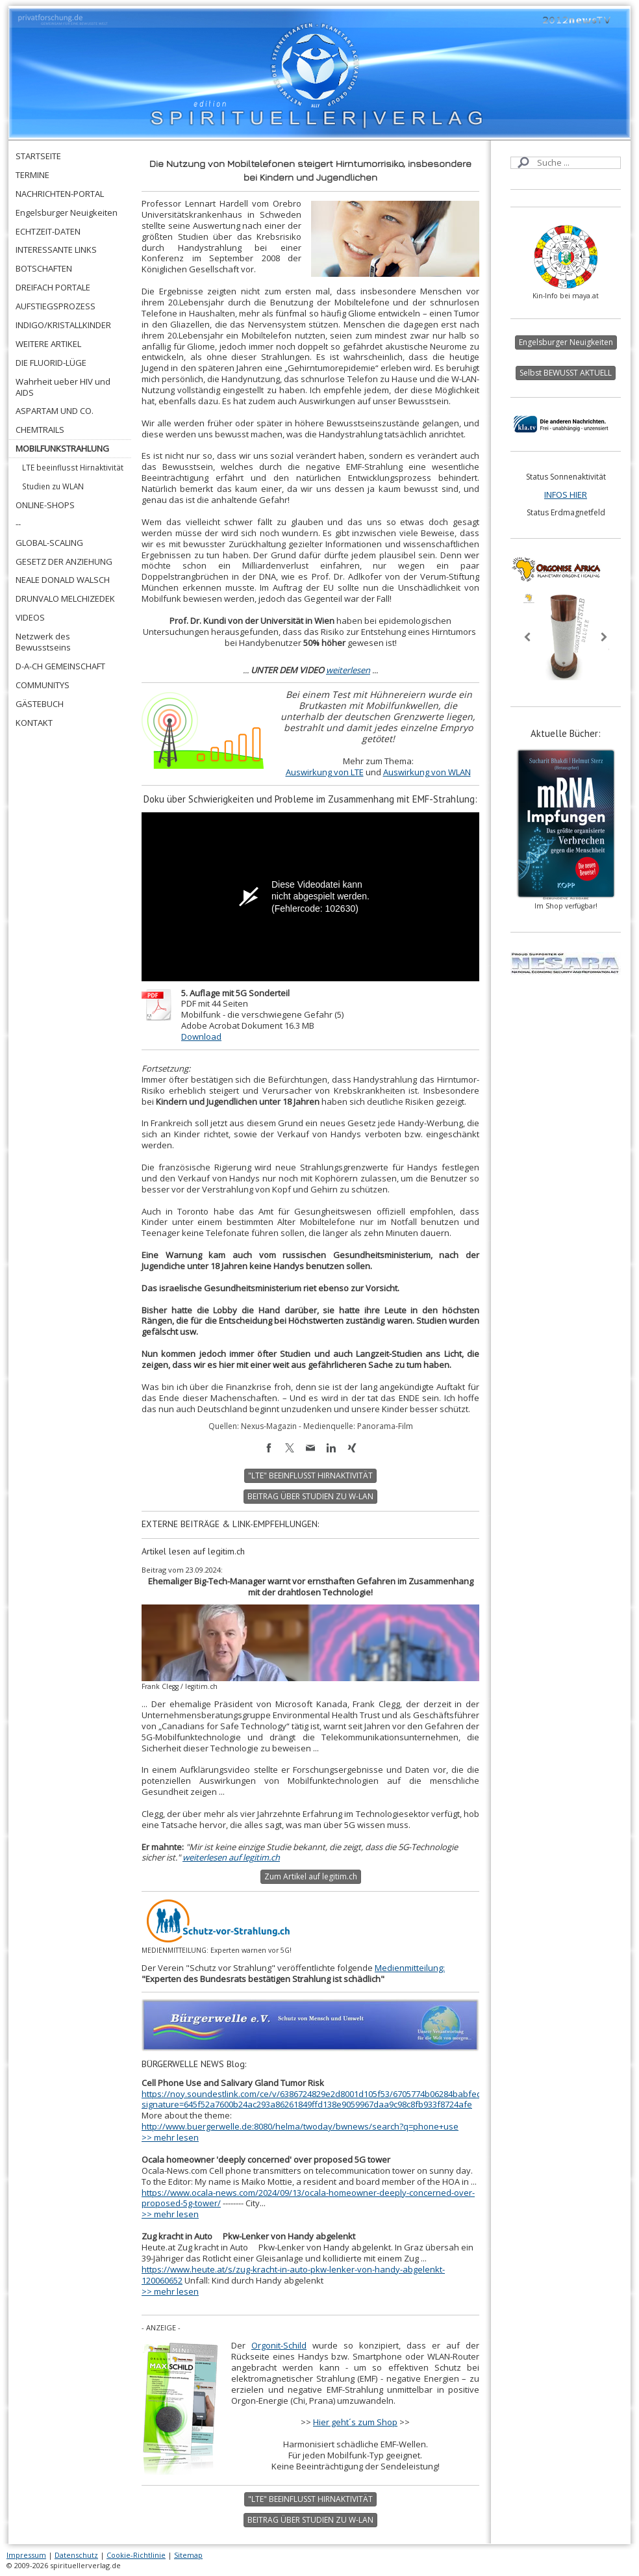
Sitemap (188, 2555)
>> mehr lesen (170, 2137)
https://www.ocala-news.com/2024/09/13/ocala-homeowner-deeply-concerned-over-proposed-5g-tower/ (308, 2198)
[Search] (565, 163)
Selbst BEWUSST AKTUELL (566, 372)
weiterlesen (348, 670)
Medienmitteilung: (410, 1968)
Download (201, 1036)
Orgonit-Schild (279, 2345)
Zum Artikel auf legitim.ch (310, 1876)
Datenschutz (76, 2555)
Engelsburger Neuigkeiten (566, 342)
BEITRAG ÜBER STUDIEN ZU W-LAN (310, 1496)
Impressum (26, 2555)
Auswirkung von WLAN (427, 772)
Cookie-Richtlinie (136, 2555)
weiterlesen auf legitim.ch (231, 1857)
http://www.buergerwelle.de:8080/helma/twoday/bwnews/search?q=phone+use (300, 2126)
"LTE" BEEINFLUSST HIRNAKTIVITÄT (310, 1475)
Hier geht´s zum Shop (355, 2422)
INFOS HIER (565, 494)
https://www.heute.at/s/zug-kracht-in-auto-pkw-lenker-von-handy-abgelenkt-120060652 (293, 2274)
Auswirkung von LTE (325, 772)
